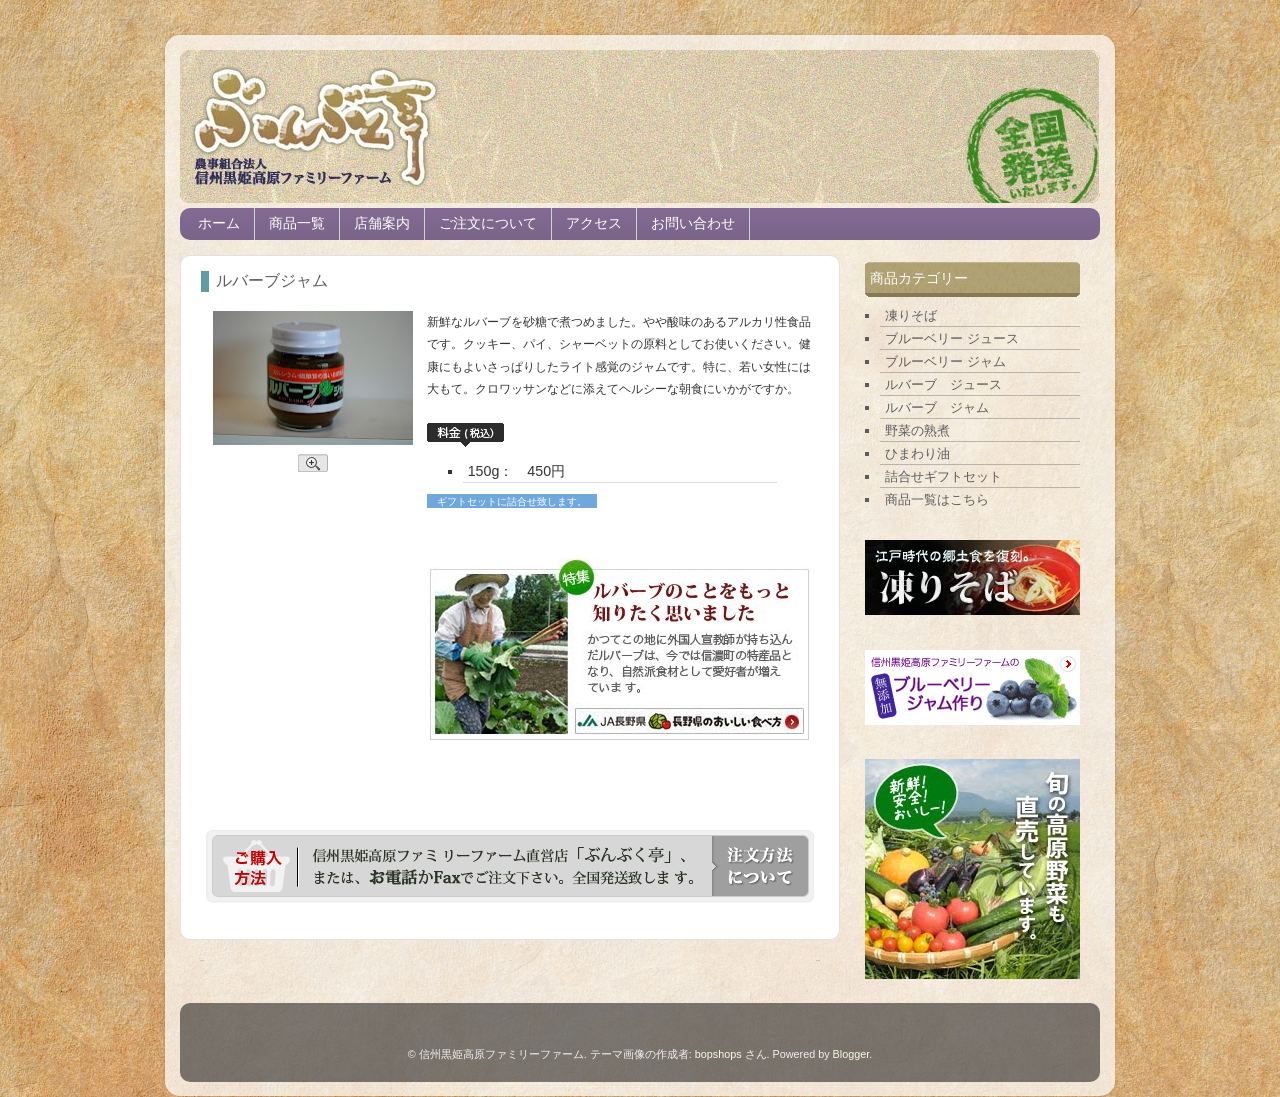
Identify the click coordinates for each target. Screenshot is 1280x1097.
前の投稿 (818, 960)
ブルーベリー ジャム (945, 361)
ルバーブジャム (272, 280)
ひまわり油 (917, 453)
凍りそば (911, 315)
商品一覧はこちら (937, 499)
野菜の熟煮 (917, 430)
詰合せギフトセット (943, 476)
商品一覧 (297, 223)
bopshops (718, 1054)
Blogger (851, 1054)
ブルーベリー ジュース (952, 338)
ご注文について (488, 223)
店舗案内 (382, 223)
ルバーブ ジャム (937, 407)
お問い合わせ (693, 223)
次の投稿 (202, 960)
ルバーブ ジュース (943, 384)
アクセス (594, 223)
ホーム (219, 223)
